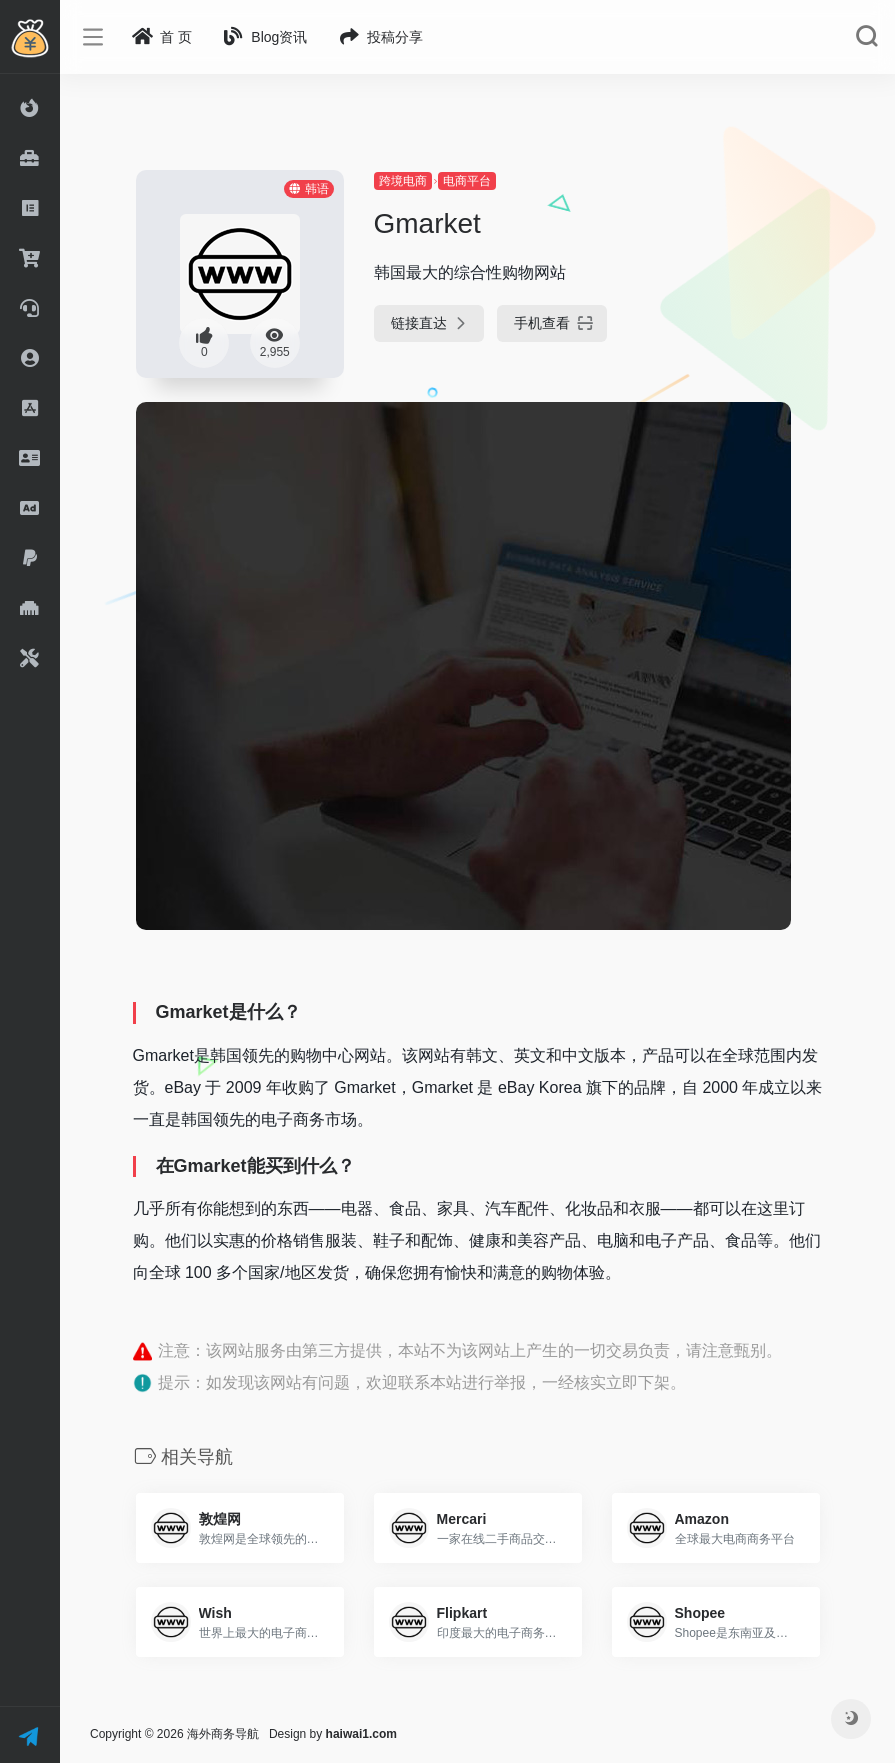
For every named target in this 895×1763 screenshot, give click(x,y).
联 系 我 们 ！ (34, 1738)
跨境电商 (403, 181)
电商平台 (467, 181)
